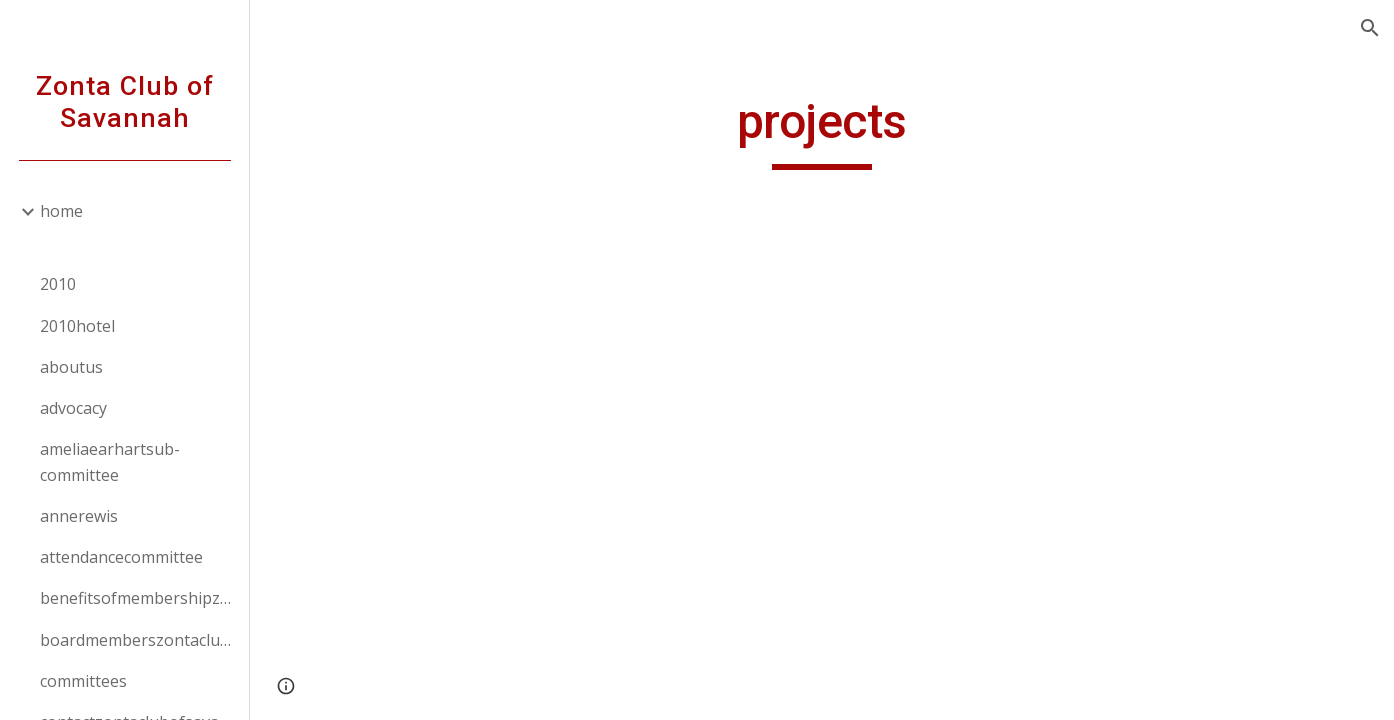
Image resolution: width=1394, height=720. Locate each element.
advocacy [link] (73, 408)
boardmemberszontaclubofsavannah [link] (138, 640)
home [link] (61, 211)
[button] (1370, 28)
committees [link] (83, 681)
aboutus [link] (71, 367)
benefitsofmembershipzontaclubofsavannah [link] (138, 598)
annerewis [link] (79, 516)
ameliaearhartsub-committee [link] (110, 461)
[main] (822, 131)
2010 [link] (58, 284)
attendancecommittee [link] (121, 557)
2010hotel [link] (77, 326)
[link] (136, 240)
